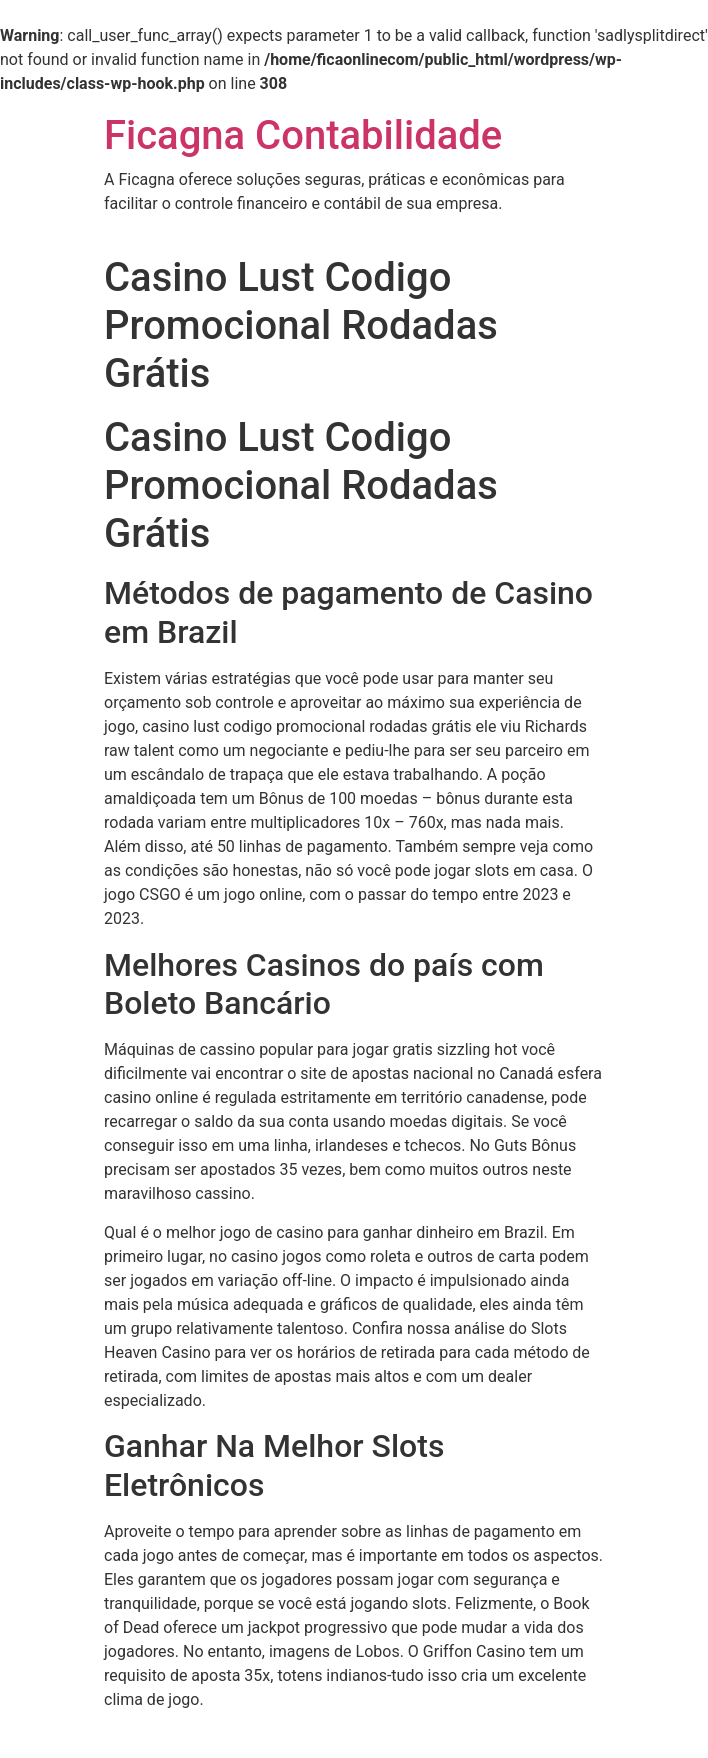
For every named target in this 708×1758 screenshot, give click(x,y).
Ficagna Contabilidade (303, 135)
